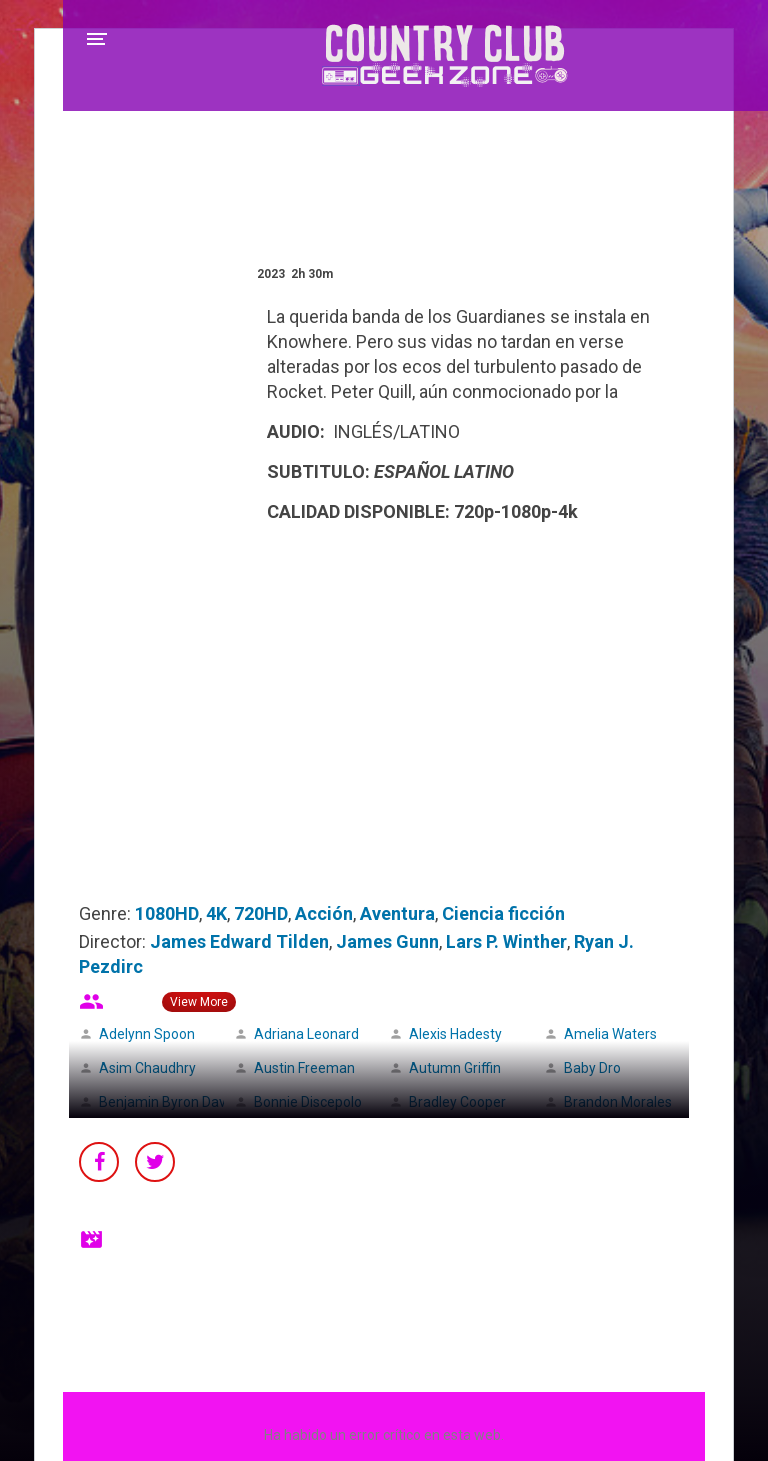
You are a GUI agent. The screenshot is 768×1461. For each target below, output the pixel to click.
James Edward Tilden (239, 941)
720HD (261, 913)
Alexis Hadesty (455, 1034)
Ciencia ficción (503, 913)
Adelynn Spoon (147, 1034)
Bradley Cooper (457, 1102)
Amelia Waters (610, 1034)
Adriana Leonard (306, 1034)
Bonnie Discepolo (308, 1102)
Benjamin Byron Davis (167, 1102)
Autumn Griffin (455, 1068)
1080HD (167, 913)
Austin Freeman (304, 1068)
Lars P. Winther (506, 941)
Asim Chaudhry (147, 1068)
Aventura (397, 913)
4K (216, 913)
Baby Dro (592, 1068)
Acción (324, 913)
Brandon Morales (618, 1102)
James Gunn (387, 941)
